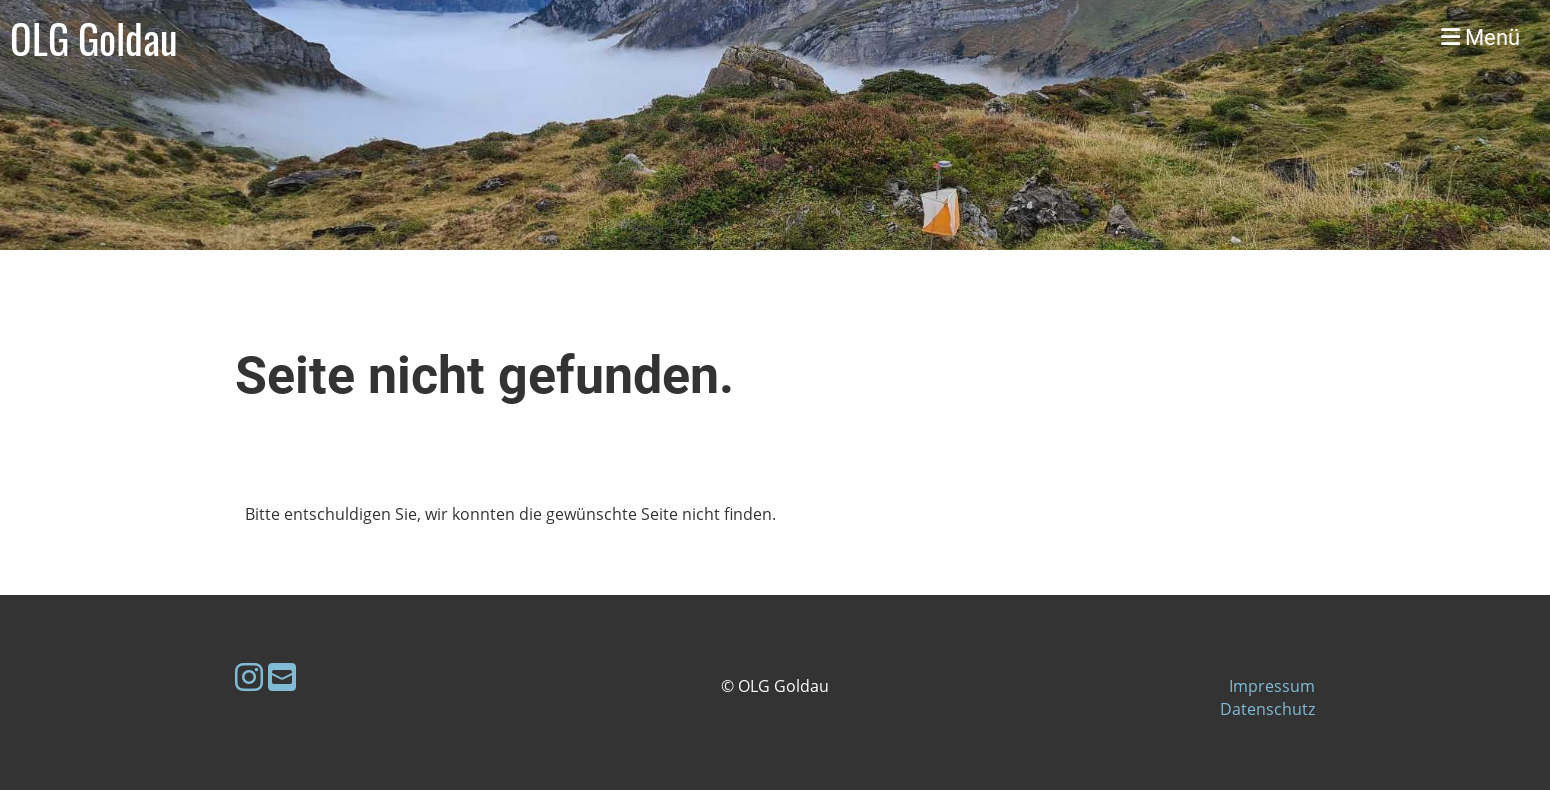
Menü (1480, 37)
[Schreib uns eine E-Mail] (282, 676)
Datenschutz (1267, 709)
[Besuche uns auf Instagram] (249, 676)
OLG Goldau (94, 38)
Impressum (1272, 686)
